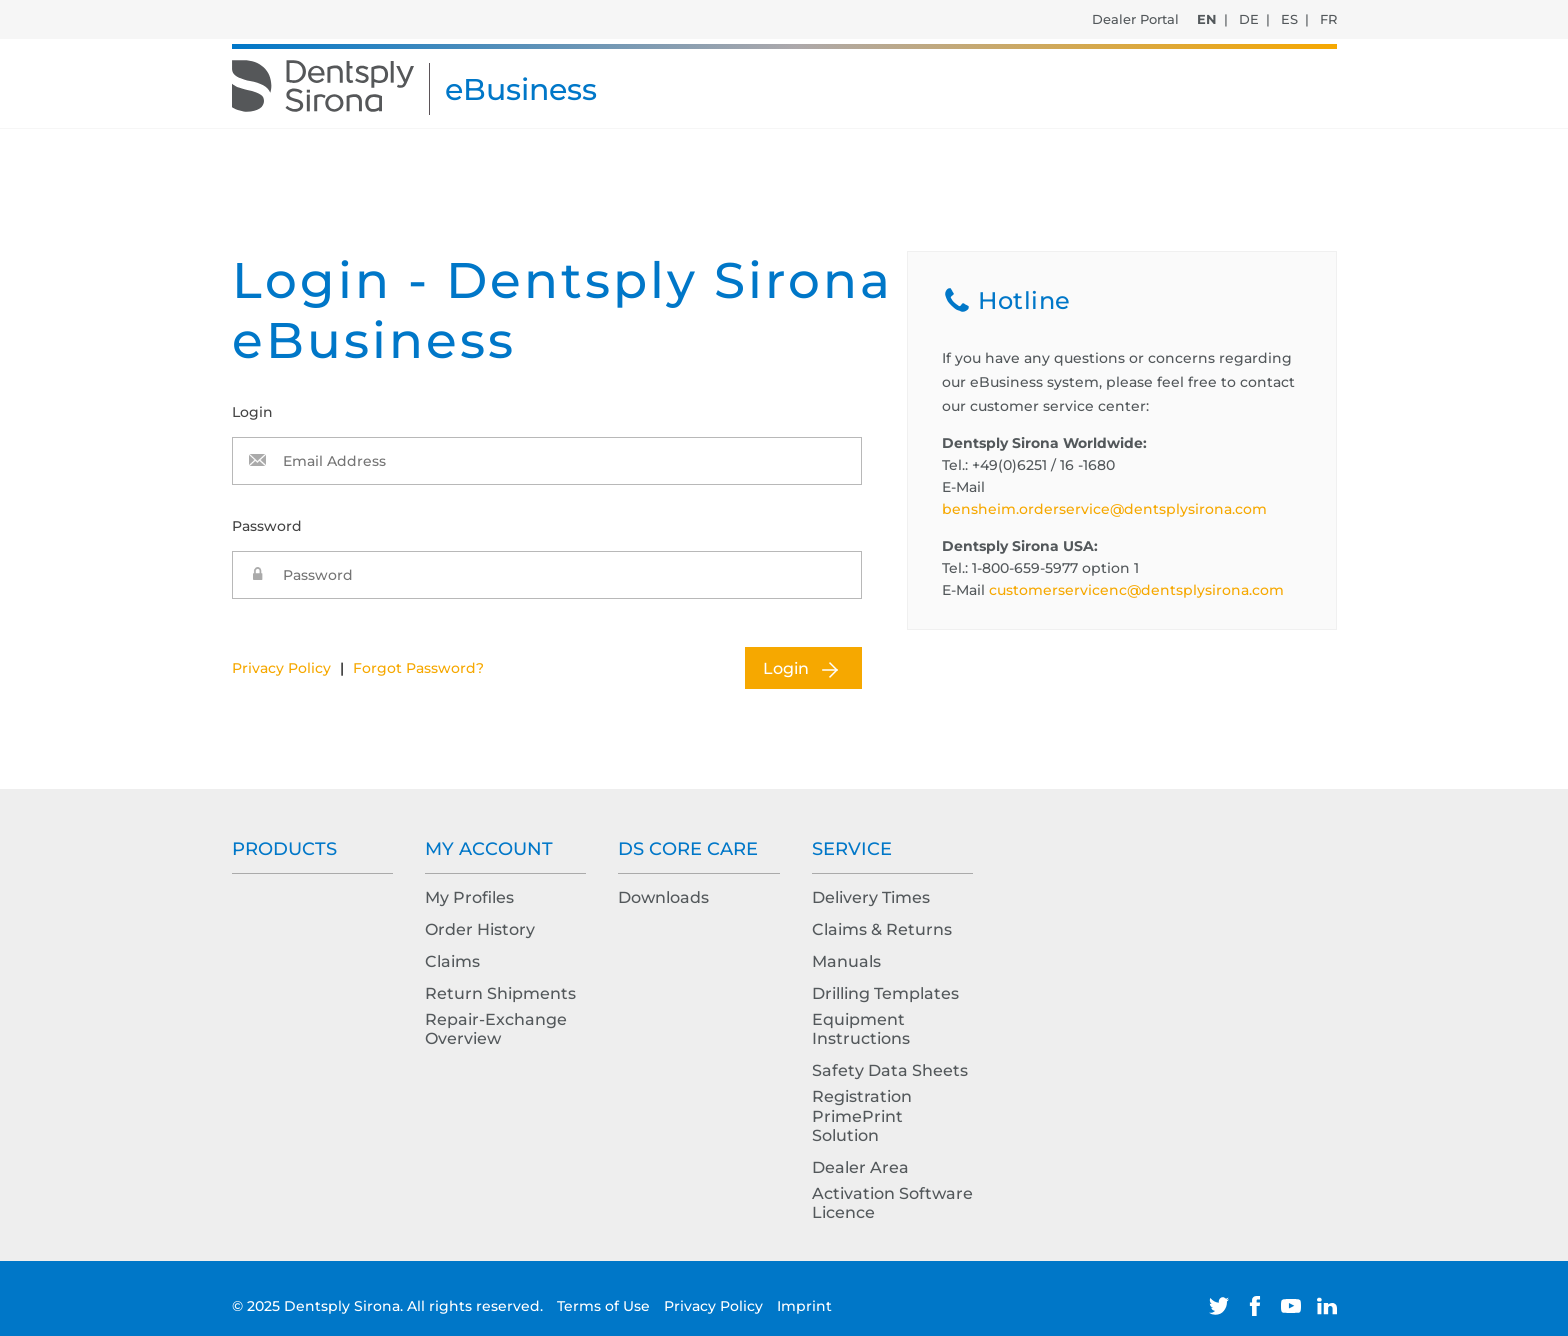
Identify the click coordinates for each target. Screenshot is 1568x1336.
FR (1328, 19)
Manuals (846, 961)
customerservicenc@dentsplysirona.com (1136, 590)
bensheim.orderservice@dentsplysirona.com (1104, 509)
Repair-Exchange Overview (496, 1029)
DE (1249, 19)
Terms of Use (605, 1306)
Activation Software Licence (892, 1203)
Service (852, 849)
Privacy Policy (281, 668)
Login (786, 668)
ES (1289, 19)
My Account (489, 849)
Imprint (804, 1306)
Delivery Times (871, 897)
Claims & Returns (882, 929)
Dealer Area (860, 1167)
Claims (452, 961)
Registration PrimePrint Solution (862, 1115)
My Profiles (469, 897)
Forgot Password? (418, 668)
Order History (480, 929)
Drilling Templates (885, 993)
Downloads (663, 897)
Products (284, 849)
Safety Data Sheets (890, 1070)
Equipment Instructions (861, 1029)
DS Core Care (688, 849)
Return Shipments (500, 993)
